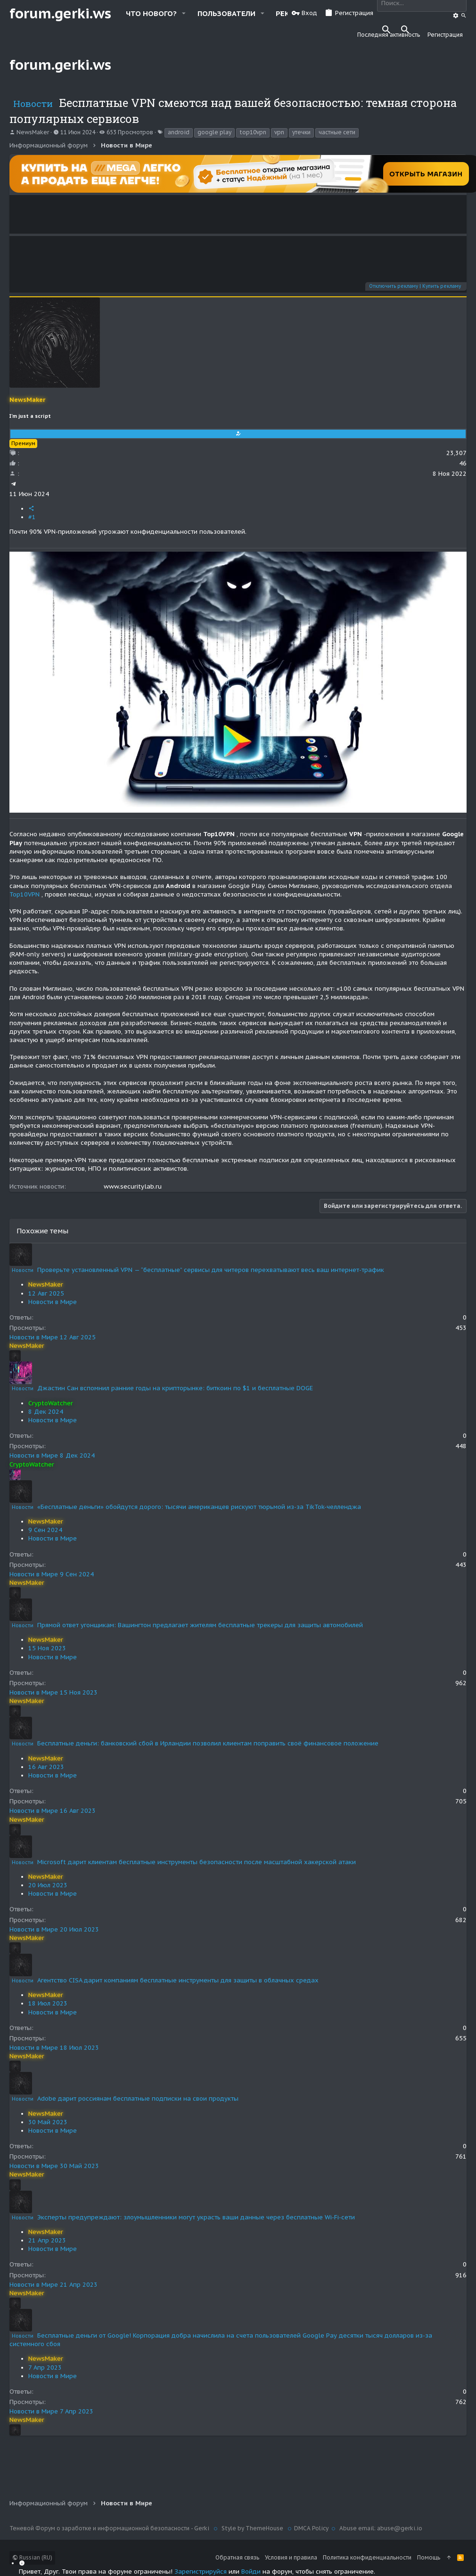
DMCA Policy (311, 2528)
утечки (301, 132)
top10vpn (252, 132)
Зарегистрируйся (200, 2572)
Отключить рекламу (393, 286)
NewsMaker (32, 132)
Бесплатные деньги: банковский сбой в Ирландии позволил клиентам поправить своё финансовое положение (207, 1743)
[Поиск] (456, 16)
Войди (251, 2572)
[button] (184, 13)
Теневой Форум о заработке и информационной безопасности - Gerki (110, 2528)
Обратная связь (237, 2557)
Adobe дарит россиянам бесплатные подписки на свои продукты (137, 2099)
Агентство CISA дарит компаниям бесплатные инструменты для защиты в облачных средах (178, 1980)
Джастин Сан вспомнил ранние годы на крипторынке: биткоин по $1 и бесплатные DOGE (175, 1388)
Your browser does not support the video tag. (238, 214)
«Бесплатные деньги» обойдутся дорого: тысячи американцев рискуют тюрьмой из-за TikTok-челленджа (199, 1507)
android (178, 132)
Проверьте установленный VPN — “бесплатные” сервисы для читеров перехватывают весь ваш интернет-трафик (210, 1270)
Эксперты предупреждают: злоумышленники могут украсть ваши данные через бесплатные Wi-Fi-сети (196, 2217)
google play (214, 132)
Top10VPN (24, 894)
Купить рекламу (441, 286)
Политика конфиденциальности (367, 2557)
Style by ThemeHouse (252, 2528)
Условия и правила (291, 2557)
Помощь (428, 2557)
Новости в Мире (52, 1302)
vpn (279, 132)
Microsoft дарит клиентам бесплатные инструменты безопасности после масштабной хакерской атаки (196, 1862)
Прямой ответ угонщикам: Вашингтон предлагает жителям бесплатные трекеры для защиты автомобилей (200, 1625)
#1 (32, 517)
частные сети (337, 132)
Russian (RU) (32, 2557)
